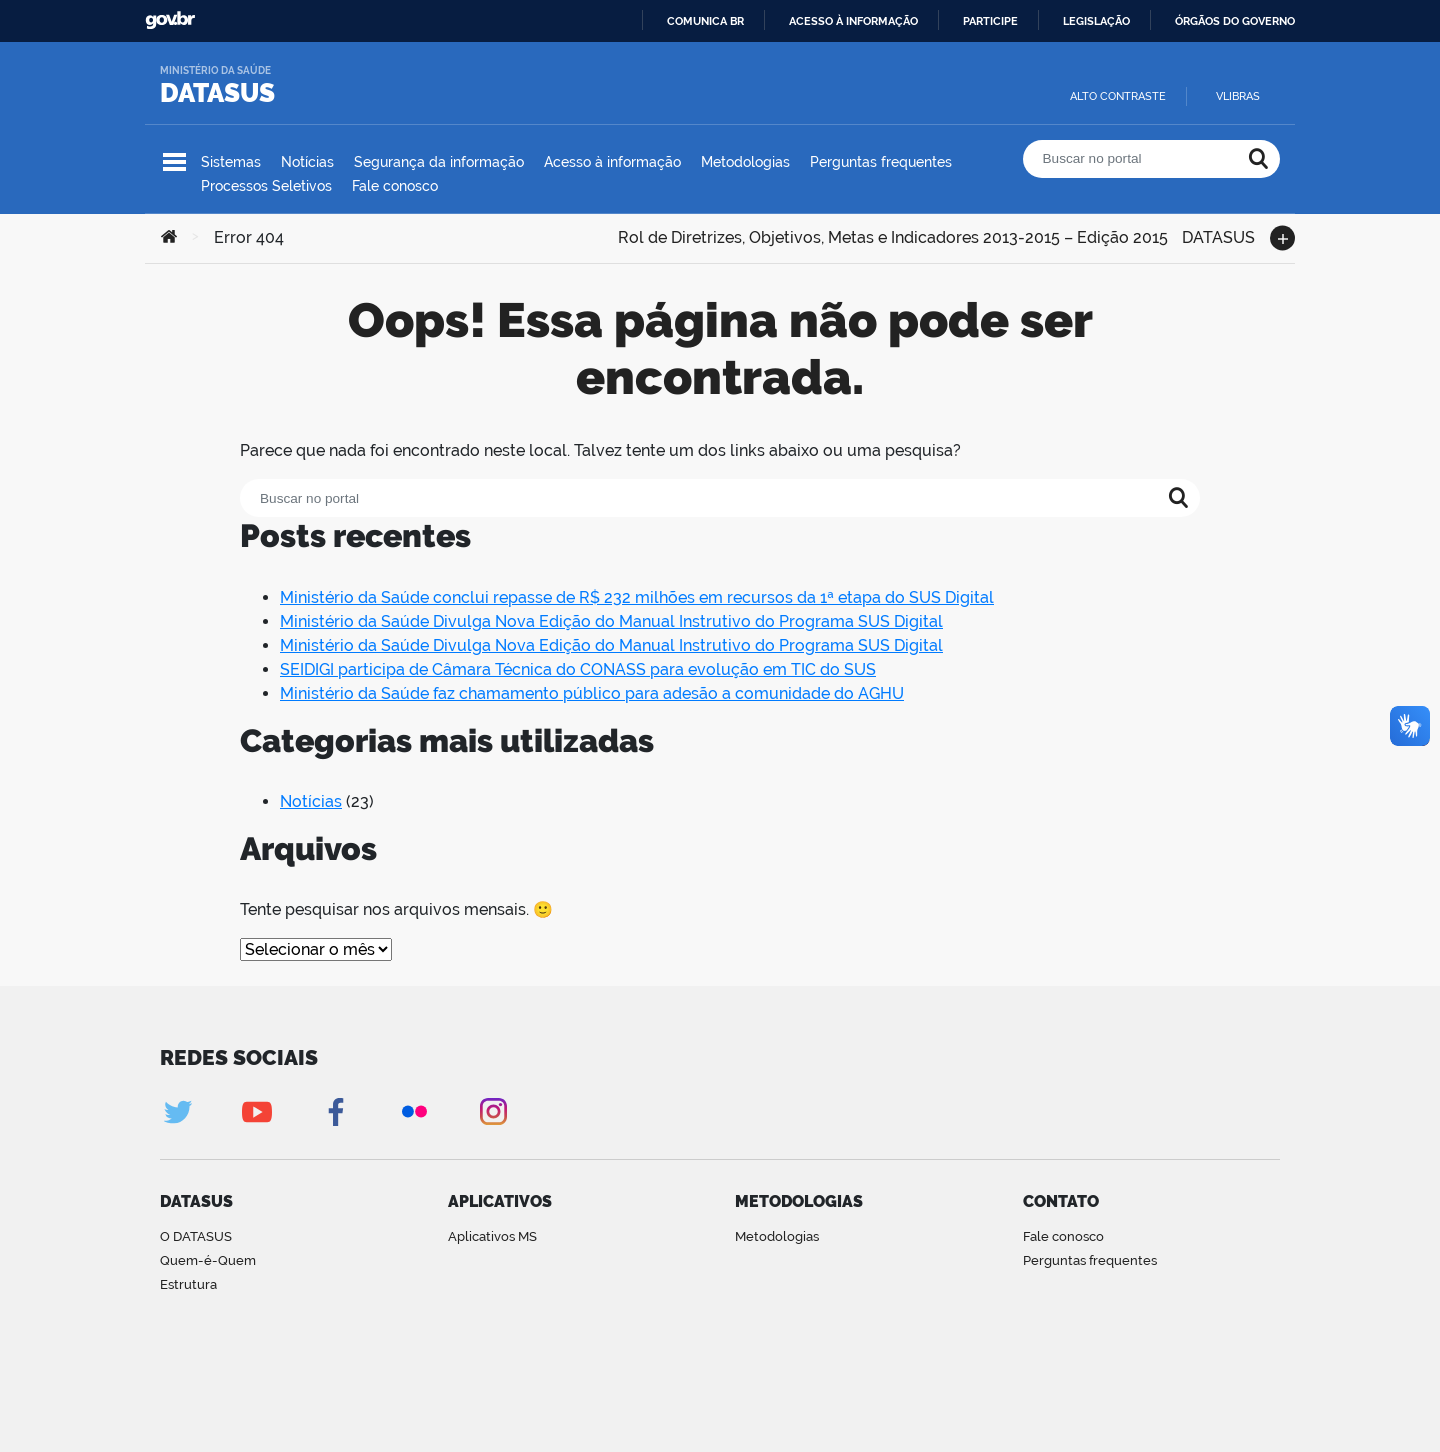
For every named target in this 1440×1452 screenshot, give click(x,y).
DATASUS (217, 93)
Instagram (493, 1111)
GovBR (170, 20)
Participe (990, 21)
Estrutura (188, 1284)
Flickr (414, 1111)
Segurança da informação (439, 162)
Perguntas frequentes (881, 162)
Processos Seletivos (266, 186)
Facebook (335, 1111)
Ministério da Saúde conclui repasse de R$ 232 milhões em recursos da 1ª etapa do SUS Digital (637, 597)
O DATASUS (196, 1236)
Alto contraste (1118, 96)
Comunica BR (705, 21)
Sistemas (231, 162)
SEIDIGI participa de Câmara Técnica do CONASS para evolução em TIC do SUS (578, 669)
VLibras (1238, 96)
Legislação (1096, 21)
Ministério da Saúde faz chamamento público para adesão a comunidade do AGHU (592, 693)
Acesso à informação (853, 21)
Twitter (177, 1111)
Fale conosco (395, 186)
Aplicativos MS (492, 1236)
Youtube (256, 1111)
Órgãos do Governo (1235, 21)
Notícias (307, 162)
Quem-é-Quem (208, 1260)
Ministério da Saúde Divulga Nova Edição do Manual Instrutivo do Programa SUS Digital (611, 621)
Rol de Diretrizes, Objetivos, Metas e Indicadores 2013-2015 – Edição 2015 (893, 235)
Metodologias (745, 162)
